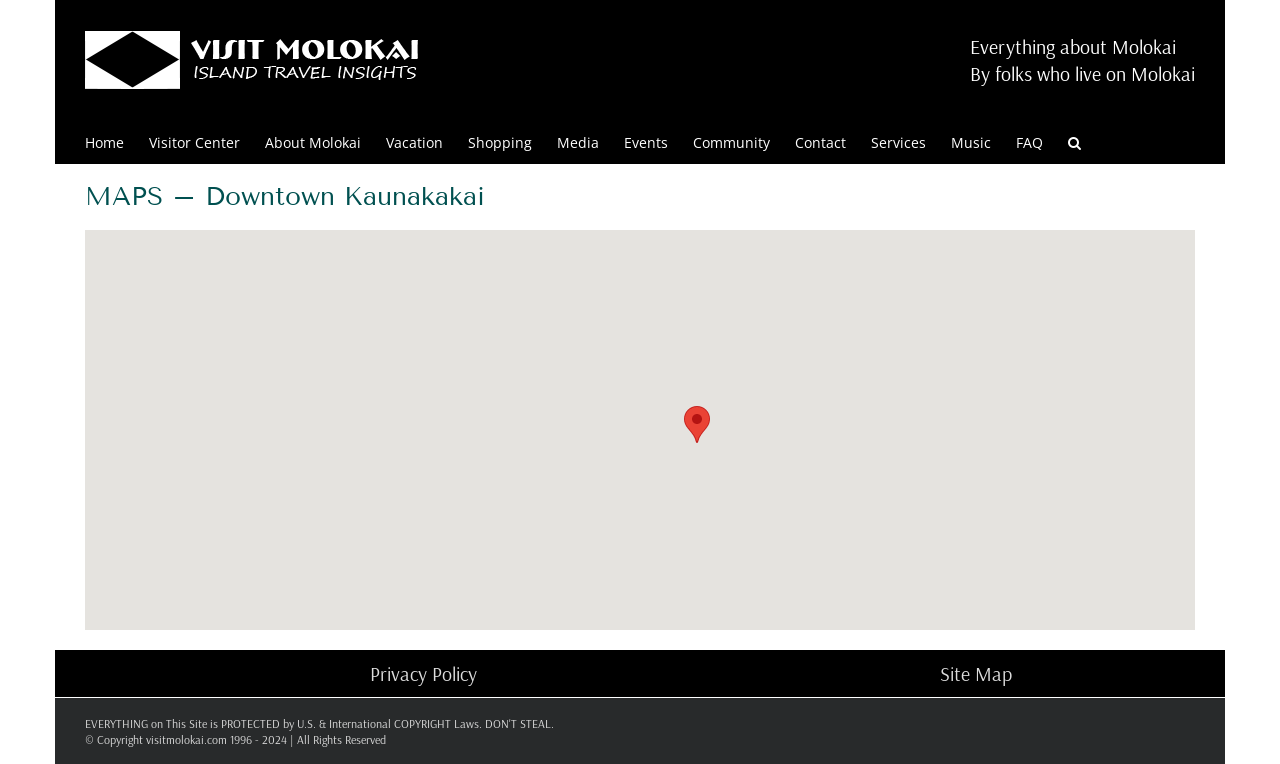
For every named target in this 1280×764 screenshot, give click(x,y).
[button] (1074, 141)
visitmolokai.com (186, 739)
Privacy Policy (423, 673)
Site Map (976, 673)
